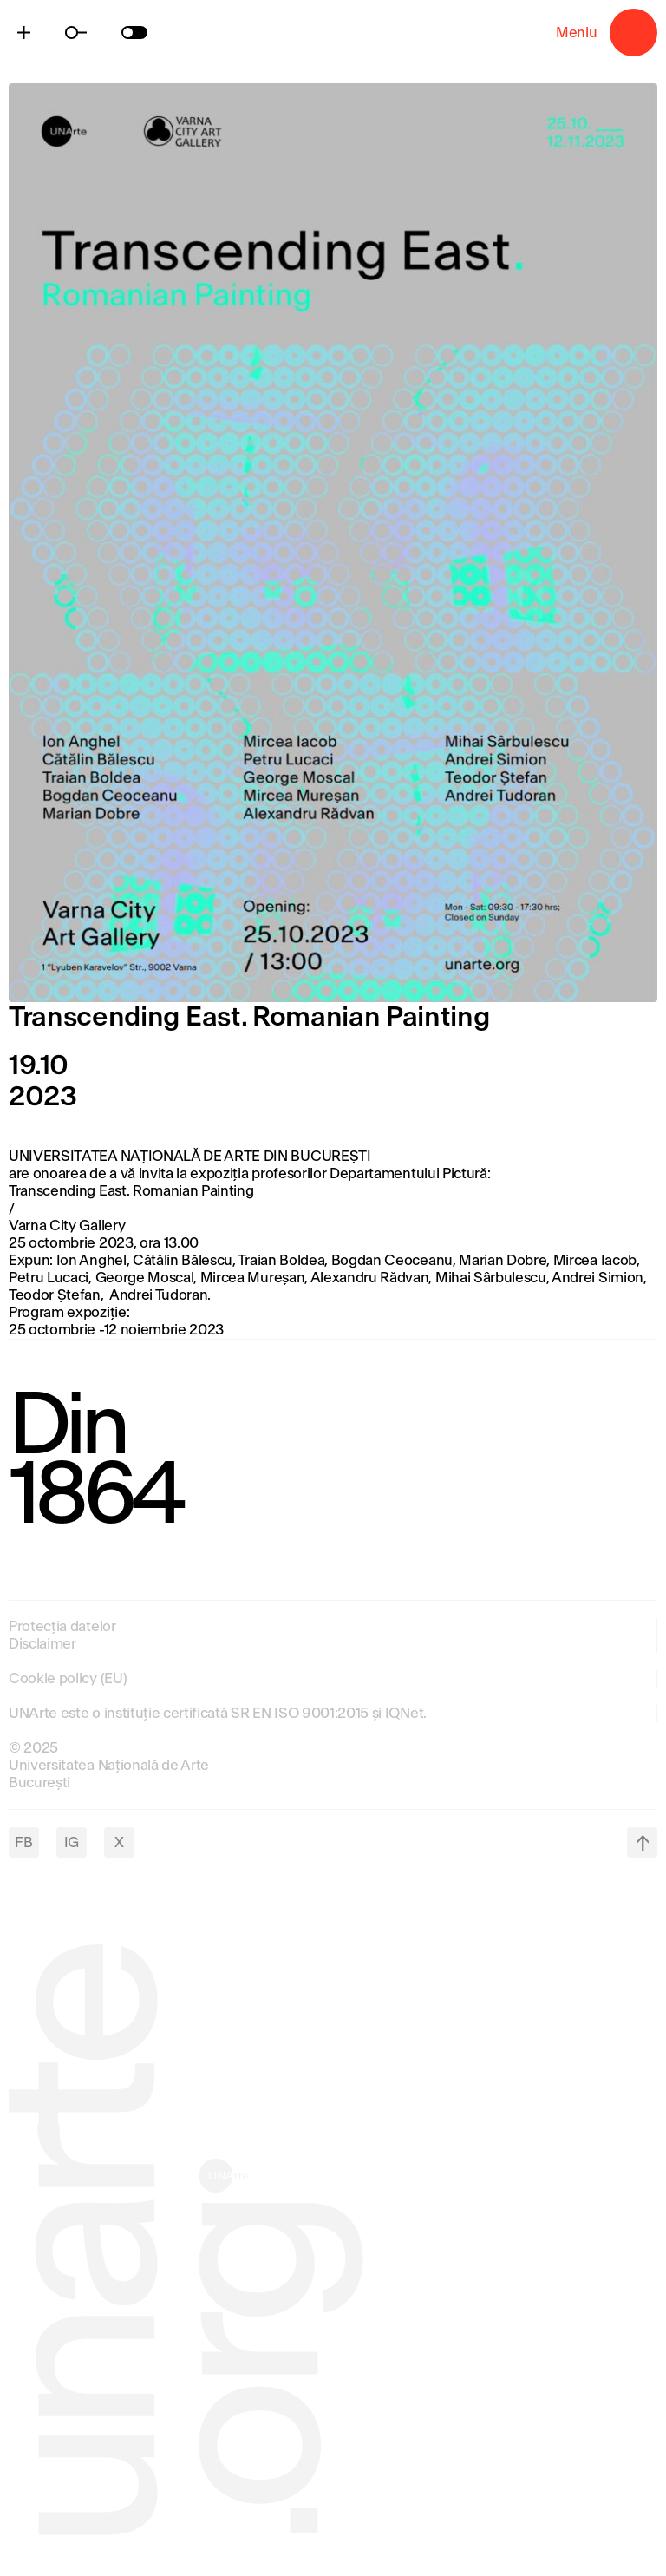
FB (23, 1842)
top (642, 1842)
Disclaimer (42, 1643)
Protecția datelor (62, 1626)
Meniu (633, 32)
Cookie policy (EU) (68, 1678)
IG (71, 1842)
